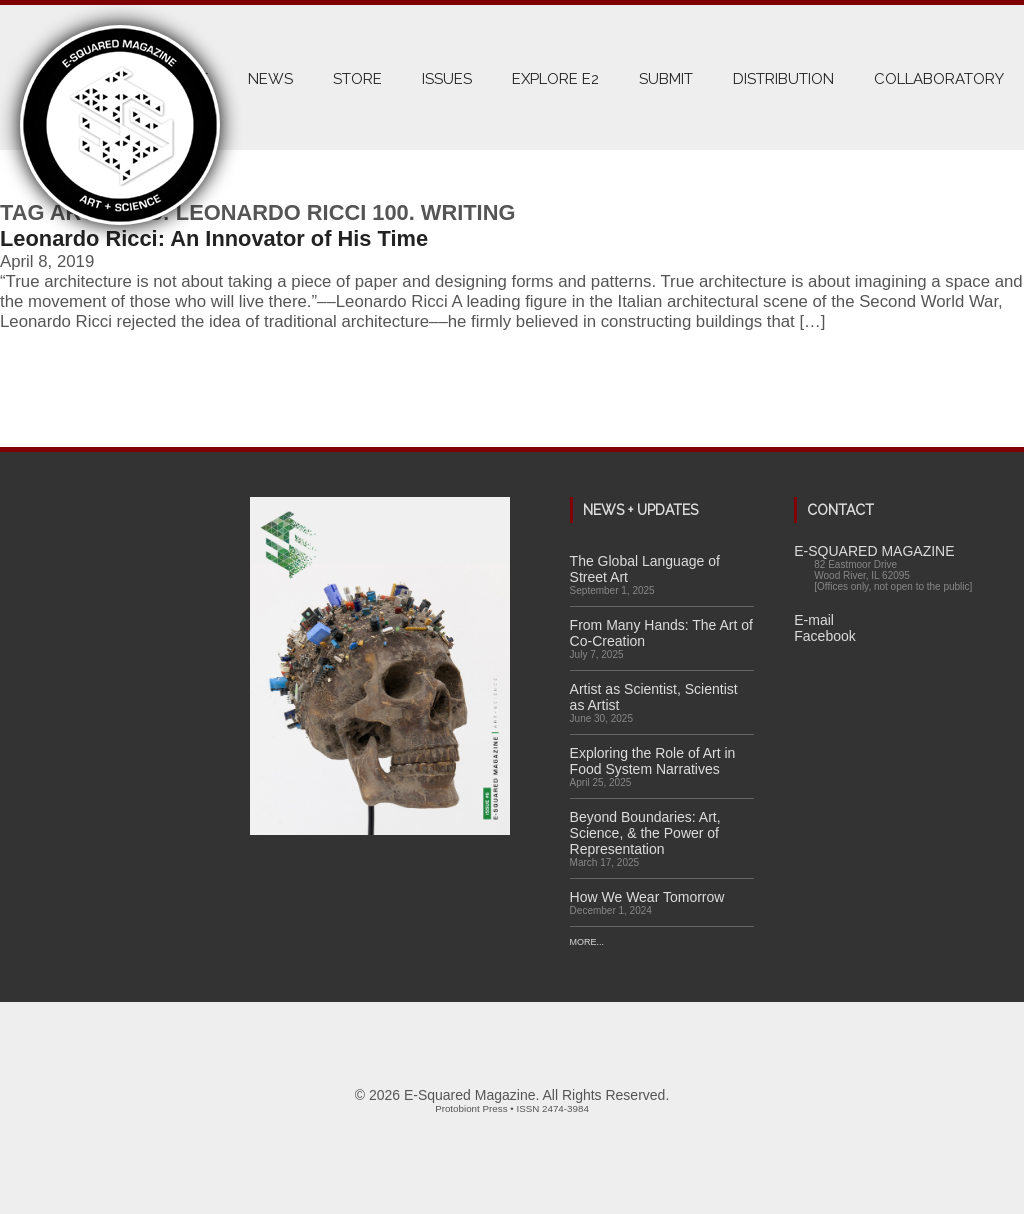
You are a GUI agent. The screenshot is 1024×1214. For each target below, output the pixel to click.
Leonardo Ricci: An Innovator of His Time (214, 238)
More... (587, 942)
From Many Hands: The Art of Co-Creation (661, 633)
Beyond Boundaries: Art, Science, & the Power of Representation (645, 833)
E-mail (814, 620)
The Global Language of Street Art (645, 569)
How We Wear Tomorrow (647, 897)
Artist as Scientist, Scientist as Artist (654, 697)
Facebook (824, 636)
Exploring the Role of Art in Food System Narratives (653, 761)
